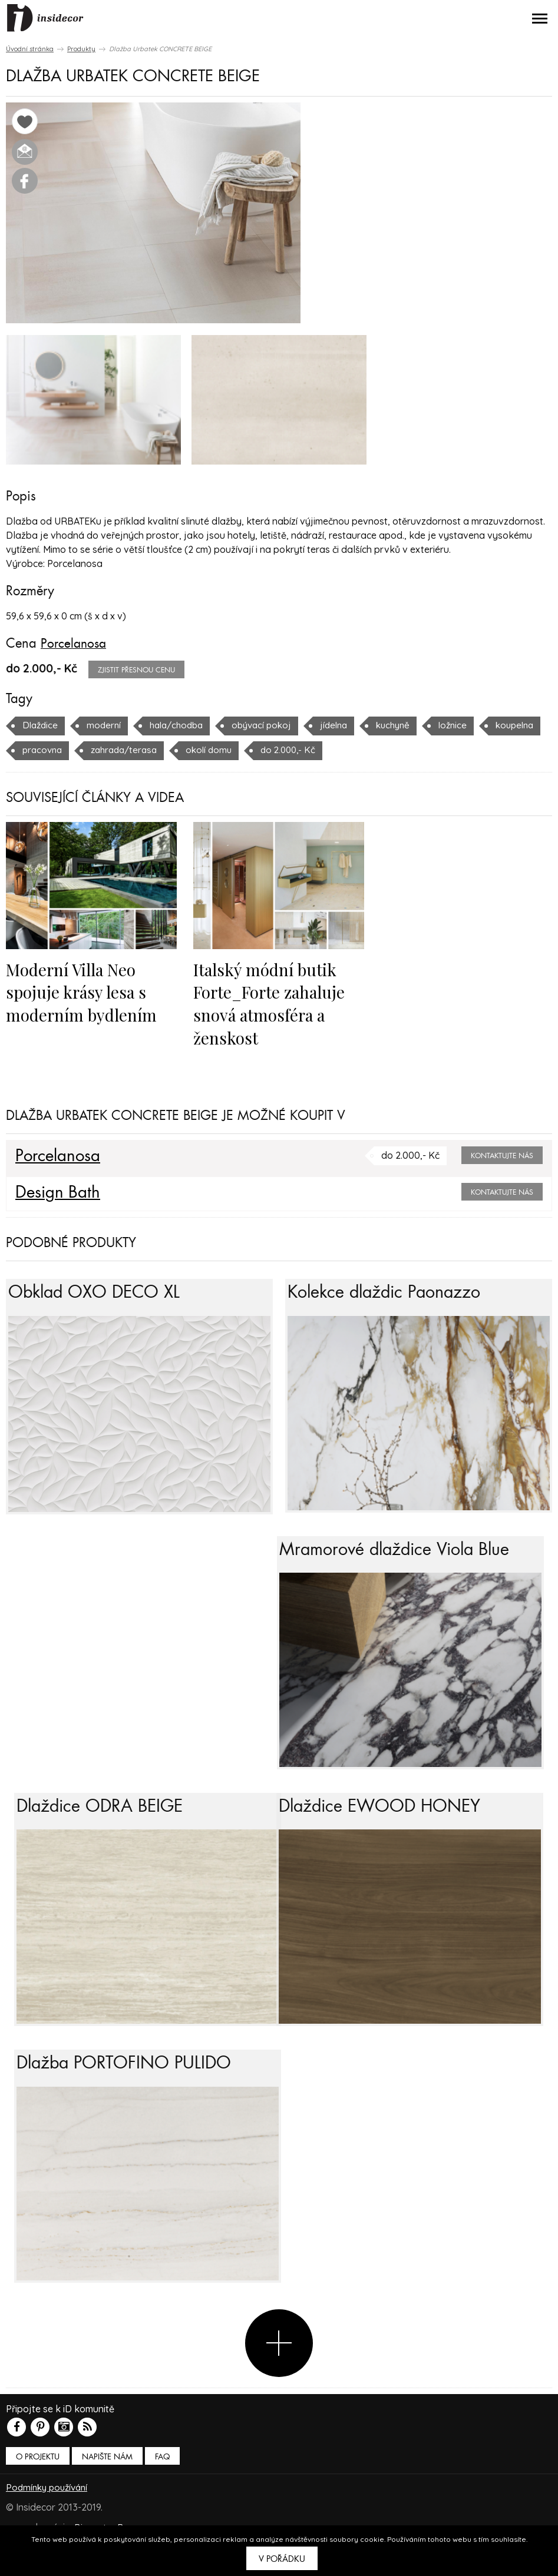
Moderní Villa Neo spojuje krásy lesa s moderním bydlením (84, 991)
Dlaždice (41, 725)
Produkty (81, 49)
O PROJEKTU (38, 2493)
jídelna (347, 725)
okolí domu (288, 750)
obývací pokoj (271, 725)
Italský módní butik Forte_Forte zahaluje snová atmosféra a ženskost (272, 1002)
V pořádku (282, 2559)
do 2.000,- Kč (370, 750)
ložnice (471, 725)
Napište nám (107, 2493)
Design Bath (58, 1190)
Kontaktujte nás (502, 1154)
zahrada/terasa (199, 750)
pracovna (114, 750)
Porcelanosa (74, 643)
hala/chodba (182, 725)
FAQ (162, 2493)
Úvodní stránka (30, 49)
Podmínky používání (49, 2523)
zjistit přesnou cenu (136, 670)
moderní (106, 725)
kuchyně (409, 725)
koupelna (43, 750)
